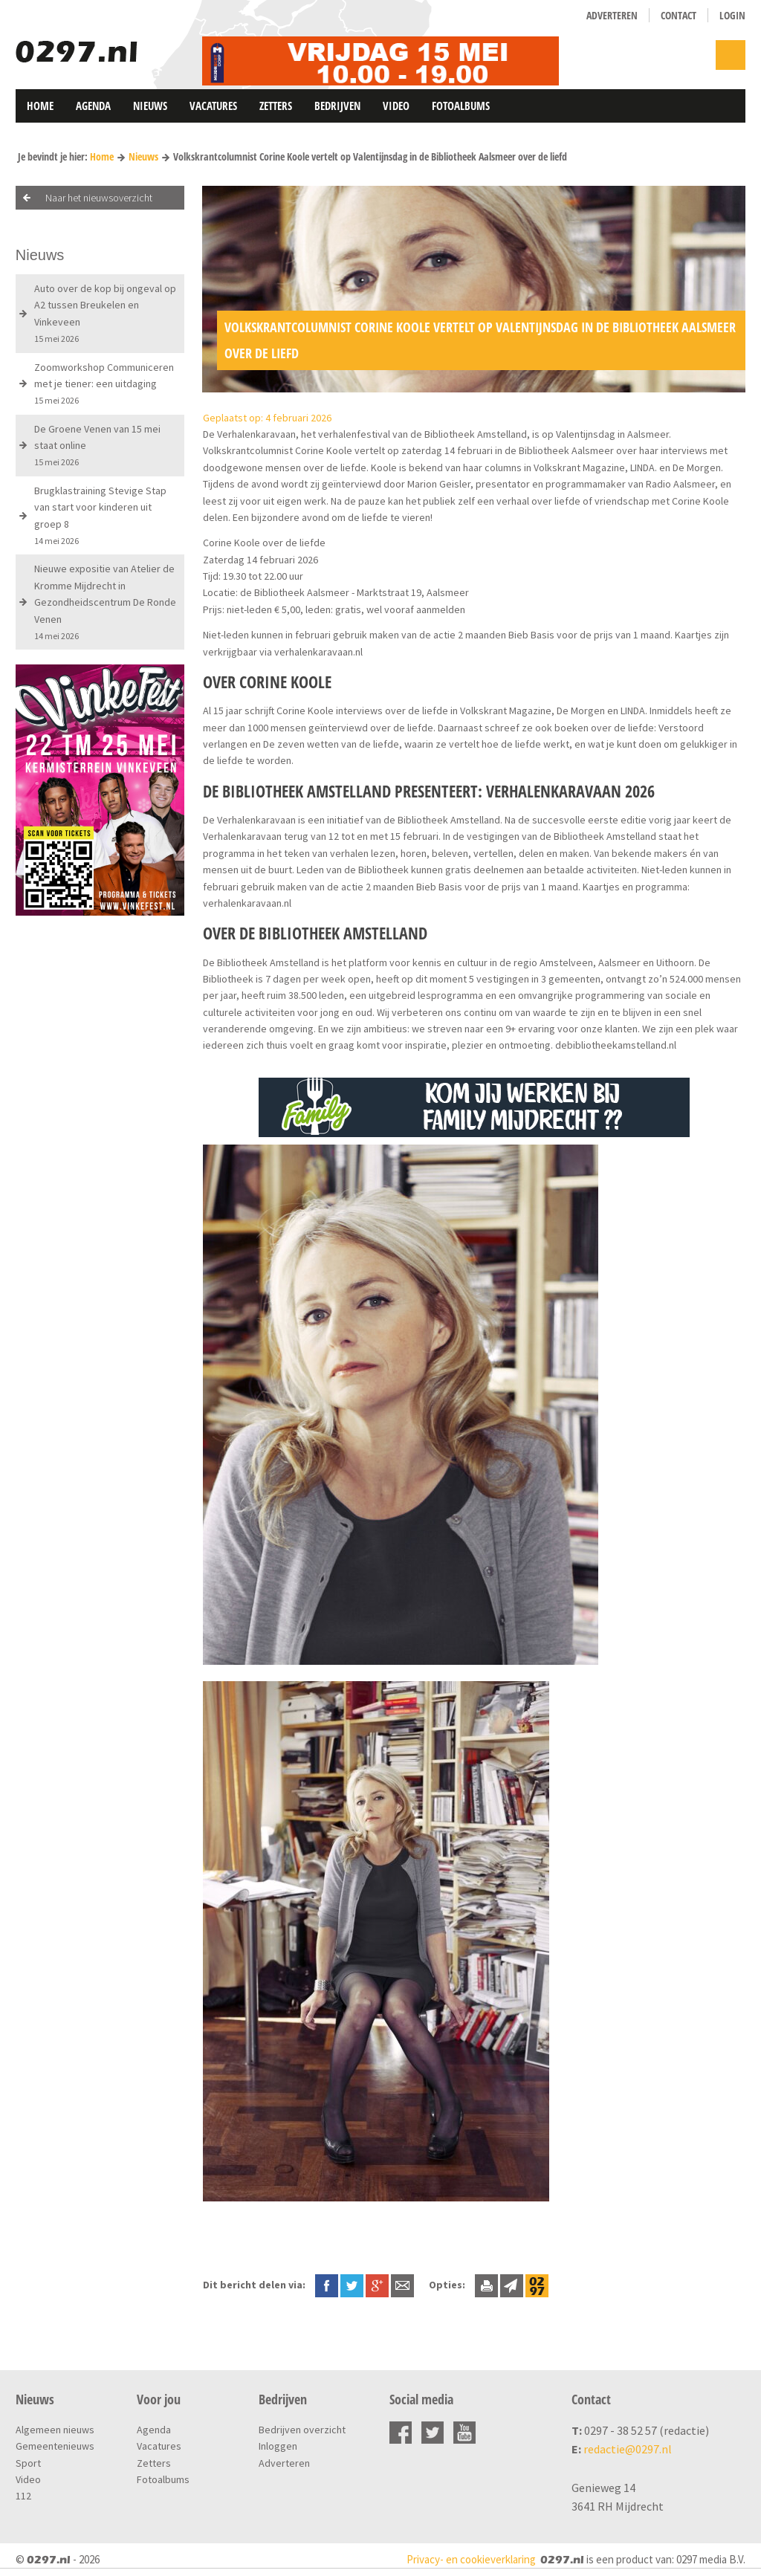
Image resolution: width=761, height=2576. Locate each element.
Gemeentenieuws (55, 2446)
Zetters (275, 105)
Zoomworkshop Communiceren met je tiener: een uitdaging (104, 383)
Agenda (93, 105)
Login (732, 15)
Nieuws (150, 105)
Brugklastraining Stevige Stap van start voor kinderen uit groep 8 (100, 515)
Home (40, 105)
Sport (28, 2463)
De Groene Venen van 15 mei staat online (97, 445)
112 (23, 2495)
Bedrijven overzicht (302, 2429)
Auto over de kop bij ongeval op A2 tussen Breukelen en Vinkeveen (105, 313)
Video (396, 105)
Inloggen (278, 2446)
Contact (678, 15)
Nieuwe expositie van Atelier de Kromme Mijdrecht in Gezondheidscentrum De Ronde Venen (105, 601)
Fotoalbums (461, 105)
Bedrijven (337, 105)
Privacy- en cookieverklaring (471, 2559)
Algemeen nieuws (55, 2429)
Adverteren (612, 15)
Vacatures (213, 105)
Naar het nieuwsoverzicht (98, 197)
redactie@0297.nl (627, 2448)
